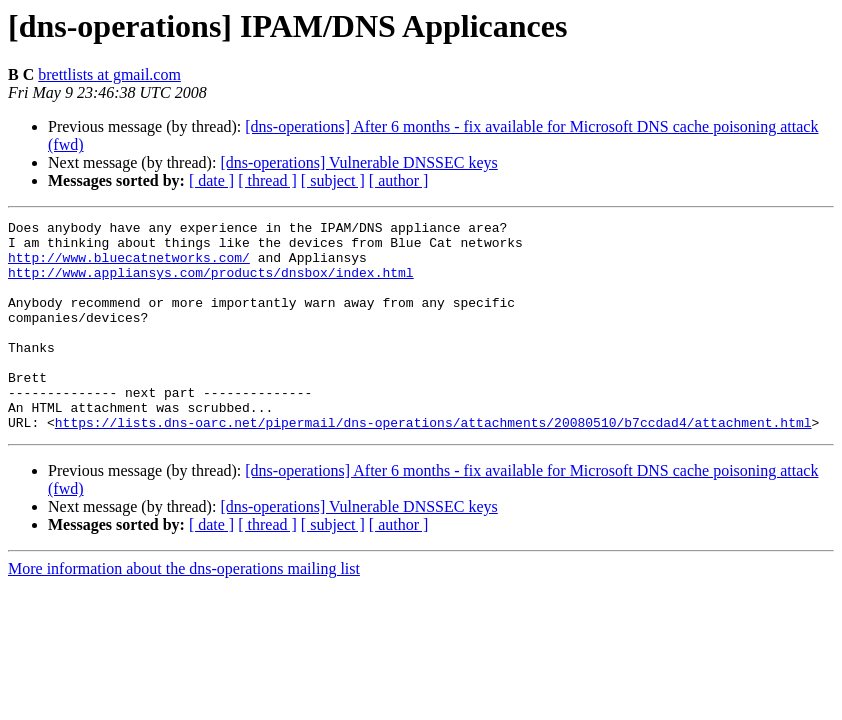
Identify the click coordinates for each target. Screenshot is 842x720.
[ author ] (399, 180)
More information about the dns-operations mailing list (184, 610)
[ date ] (211, 180)
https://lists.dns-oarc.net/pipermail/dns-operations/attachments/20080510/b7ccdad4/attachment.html (433, 464)
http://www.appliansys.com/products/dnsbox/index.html (211, 284)
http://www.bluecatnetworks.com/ (129, 266)
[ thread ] (267, 180)
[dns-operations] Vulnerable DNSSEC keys (358, 162)
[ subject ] (333, 180)
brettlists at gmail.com (109, 74)
